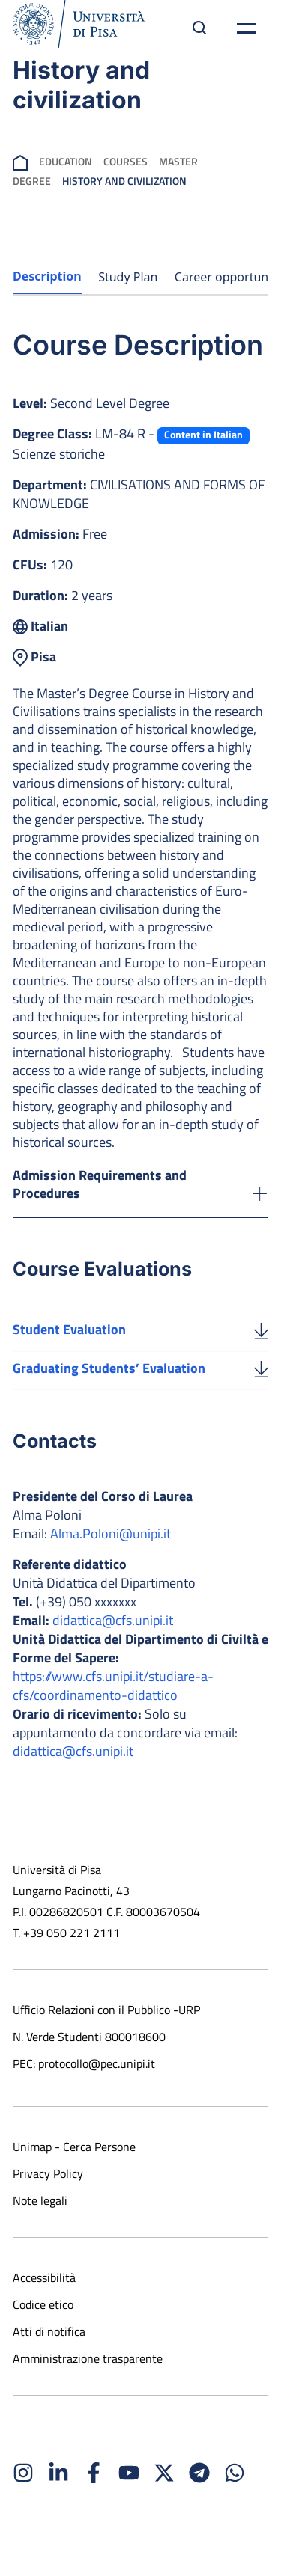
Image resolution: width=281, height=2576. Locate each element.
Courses (125, 161)
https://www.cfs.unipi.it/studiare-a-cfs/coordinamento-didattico (113, 1685)
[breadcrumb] (20, 161)
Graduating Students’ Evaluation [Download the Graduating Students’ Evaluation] (109, 1368)
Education (65, 161)
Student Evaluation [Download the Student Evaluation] (69, 1329)
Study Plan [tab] (127, 277)
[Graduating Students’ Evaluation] (261, 1368)
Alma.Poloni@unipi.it (110, 1533)
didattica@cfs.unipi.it (112, 1620)
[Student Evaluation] (261, 1330)
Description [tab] (47, 276)
